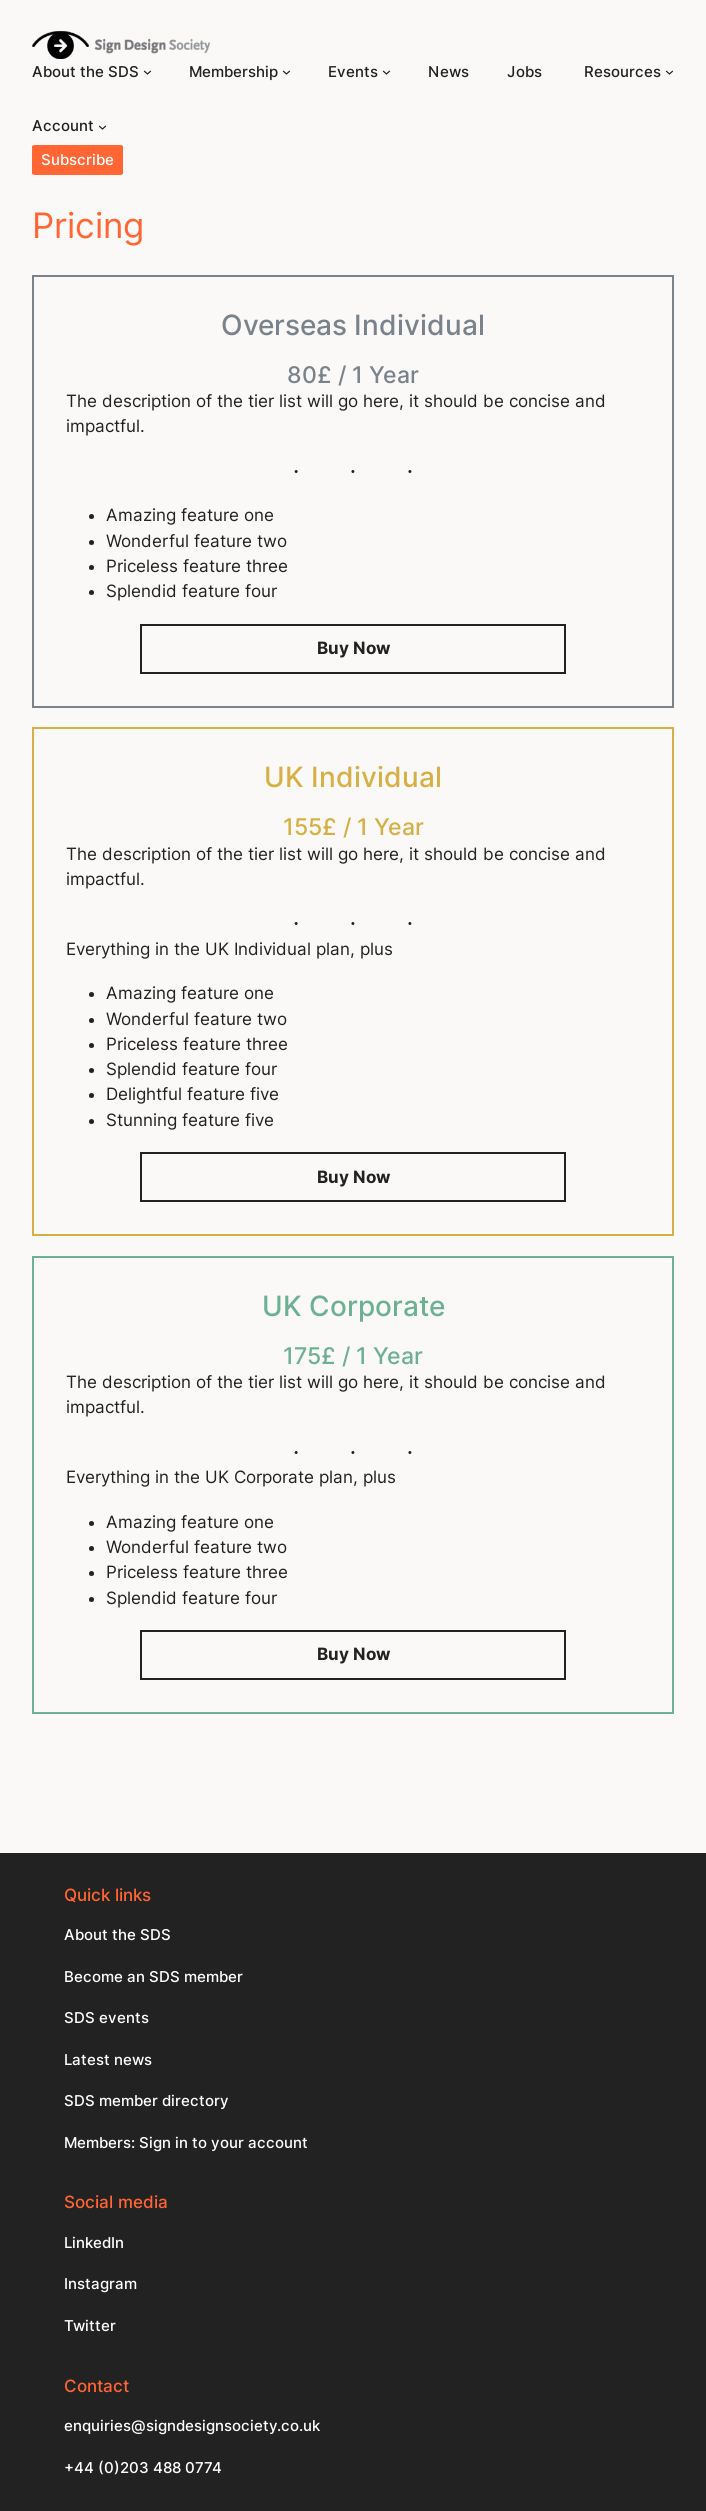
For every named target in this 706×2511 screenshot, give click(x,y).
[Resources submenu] (669, 71)
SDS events (106, 2018)
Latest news (108, 2060)
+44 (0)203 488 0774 (143, 2468)
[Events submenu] (386, 71)
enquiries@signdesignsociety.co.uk (192, 2426)
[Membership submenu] (286, 71)
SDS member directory (146, 2101)
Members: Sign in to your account (186, 2143)
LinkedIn (94, 2243)
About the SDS (117, 1935)
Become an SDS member (153, 1977)
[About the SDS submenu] (147, 71)
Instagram (100, 2284)
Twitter (90, 2326)
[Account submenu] (102, 126)
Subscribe (77, 160)
